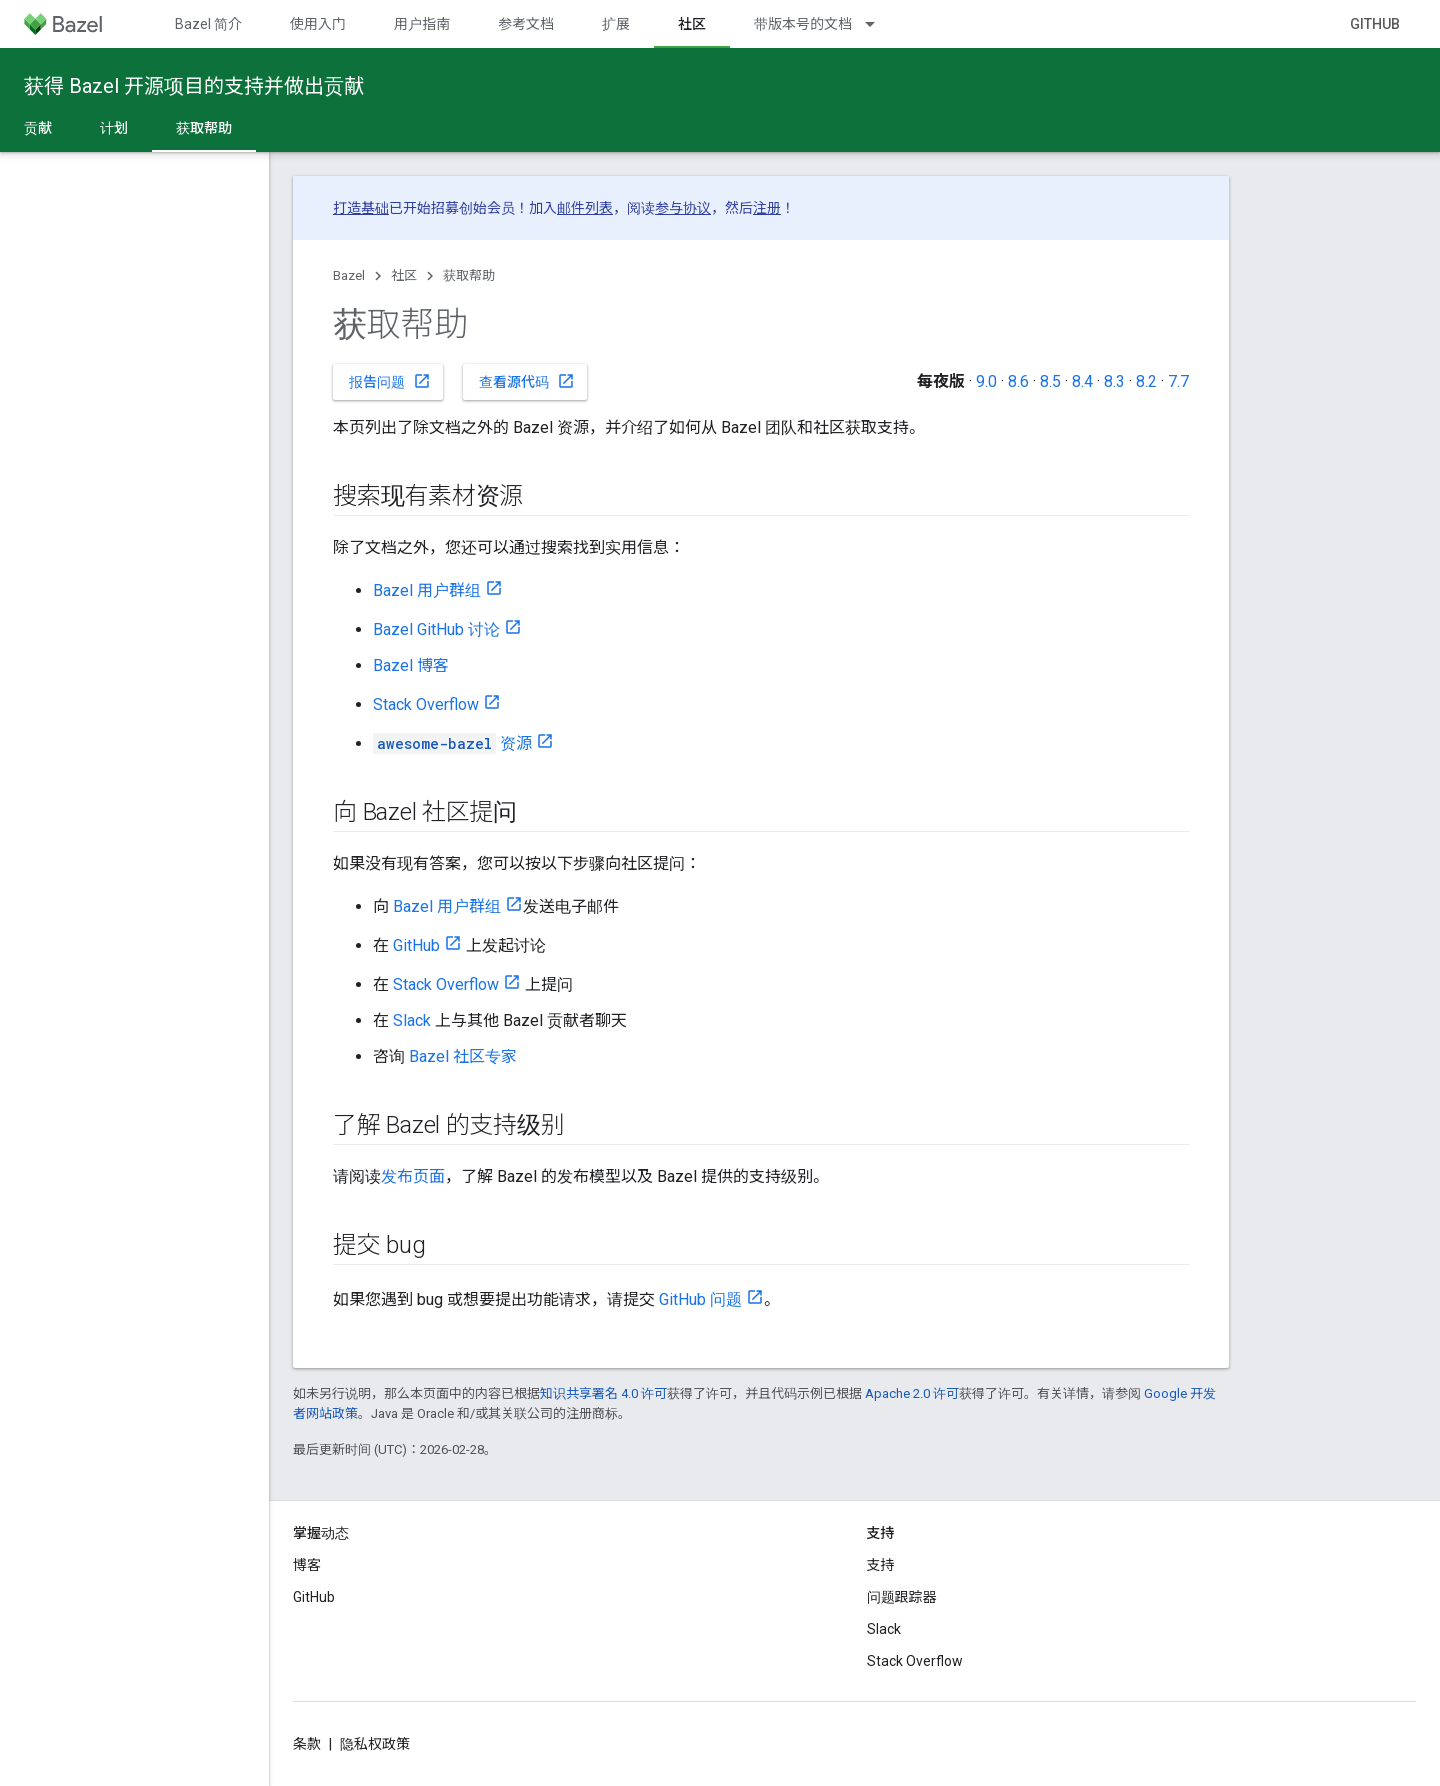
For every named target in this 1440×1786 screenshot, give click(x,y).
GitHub (1375, 24)
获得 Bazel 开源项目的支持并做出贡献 (194, 86)
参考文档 (526, 24)
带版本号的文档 (803, 24)
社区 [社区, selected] (692, 24)
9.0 (986, 381)
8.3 (1114, 381)
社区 (404, 275)
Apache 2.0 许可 (912, 1393)
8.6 (1018, 381)
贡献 (38, 128)
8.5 (1050, 381)
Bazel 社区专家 (463, 1056)
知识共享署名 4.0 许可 (603, 1393)
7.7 (1178, 381)
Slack (412, 1020)
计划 (114, 128)
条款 (307, 1744)
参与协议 (683, 208)
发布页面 (413, 1176)
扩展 (616, 24)
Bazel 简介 (208, 24)
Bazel (349, 275)
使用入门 (318, 24)
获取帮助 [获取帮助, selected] (204, 128)
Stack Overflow (426, 704)
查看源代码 (527, 381)
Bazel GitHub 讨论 (436, 629)
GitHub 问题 (700, 1299)
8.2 (1146, 381)
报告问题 (390, 381)
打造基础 (361, 208)
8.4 (1082, 381)
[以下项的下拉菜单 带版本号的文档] (879, 24)
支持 (881, 1565)
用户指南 (422, 24)
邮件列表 (585, 208)
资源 (452, 743)
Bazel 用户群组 (427, 590)
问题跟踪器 (902, 1597)
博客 (307, 1565)
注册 (767, 208)
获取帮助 (469, 275)
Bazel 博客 (411, 665)
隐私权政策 (375, 1744)
